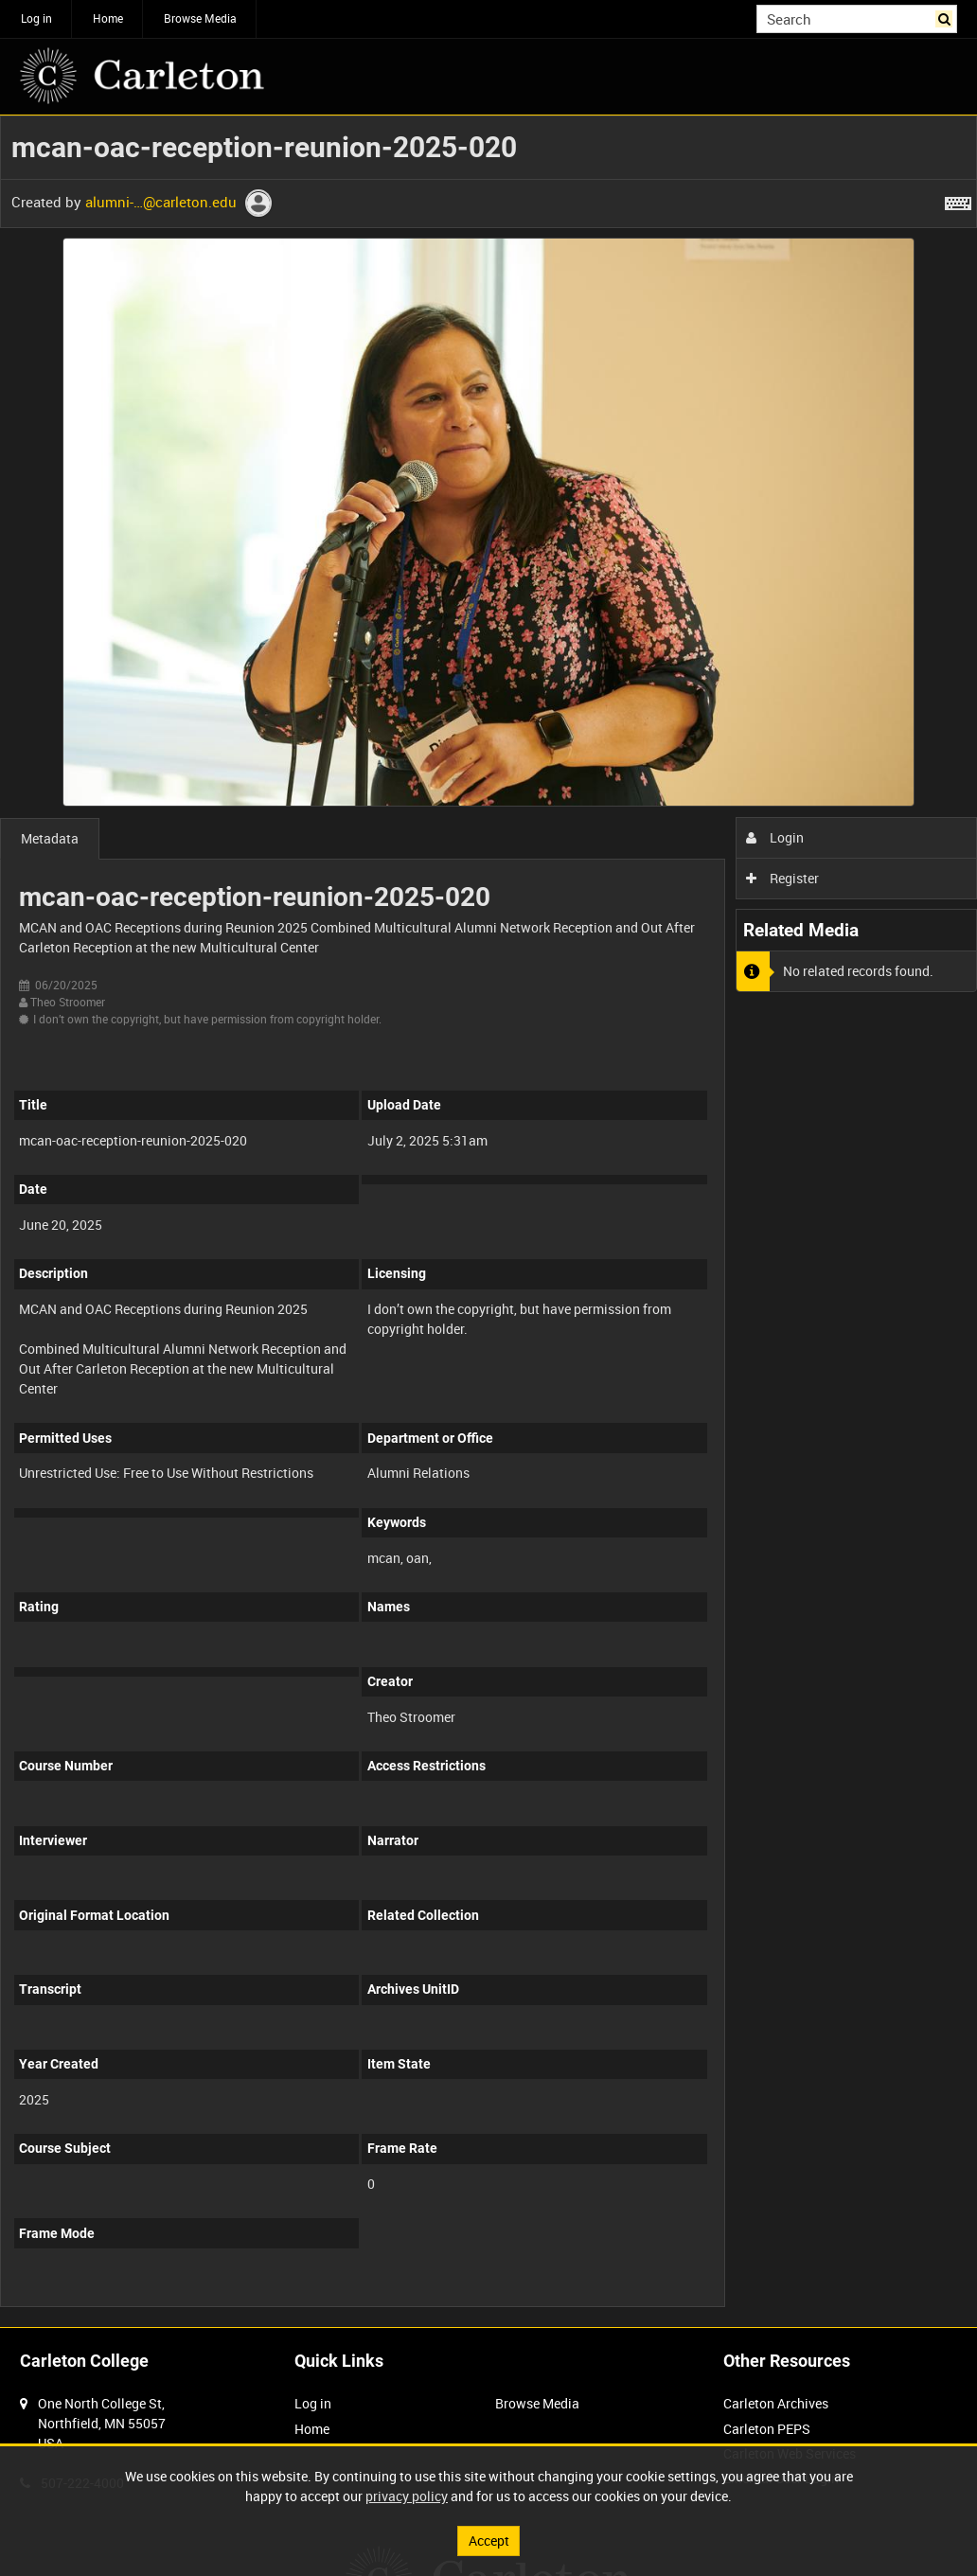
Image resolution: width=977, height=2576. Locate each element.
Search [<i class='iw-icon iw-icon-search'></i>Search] (946, 17)
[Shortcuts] (958, 200)
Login (775, 837)
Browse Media (200, 18)
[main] (488, 1221)
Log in (36, 18)
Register (782, 878)
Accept (489, 2540)
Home (108, 18)
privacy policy (406, 2496)
